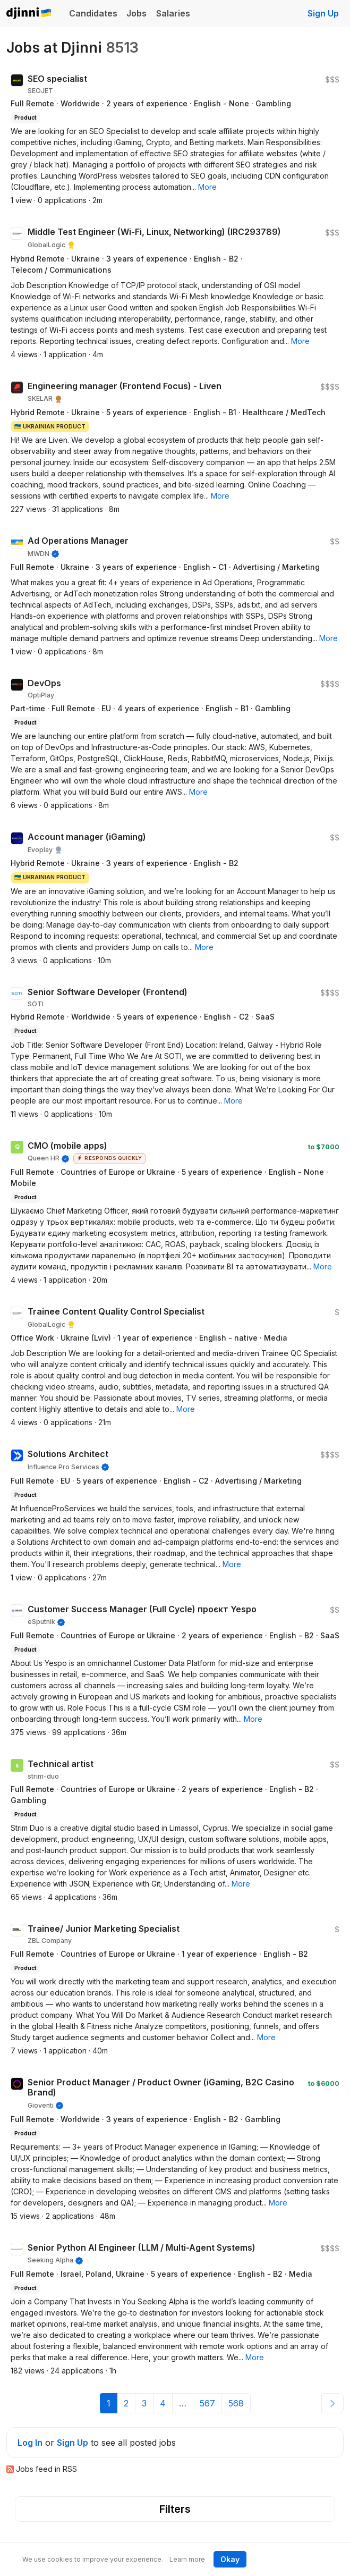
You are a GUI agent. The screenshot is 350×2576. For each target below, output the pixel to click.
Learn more (187, 2559)
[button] (207, 186)
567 (207, 2403)
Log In (30, 2442)
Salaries (173, 13)
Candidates (93, 13)
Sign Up (323, 13)
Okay (230, 2559)
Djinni (29, 13)
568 (236, 2403)
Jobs (136, 13)
